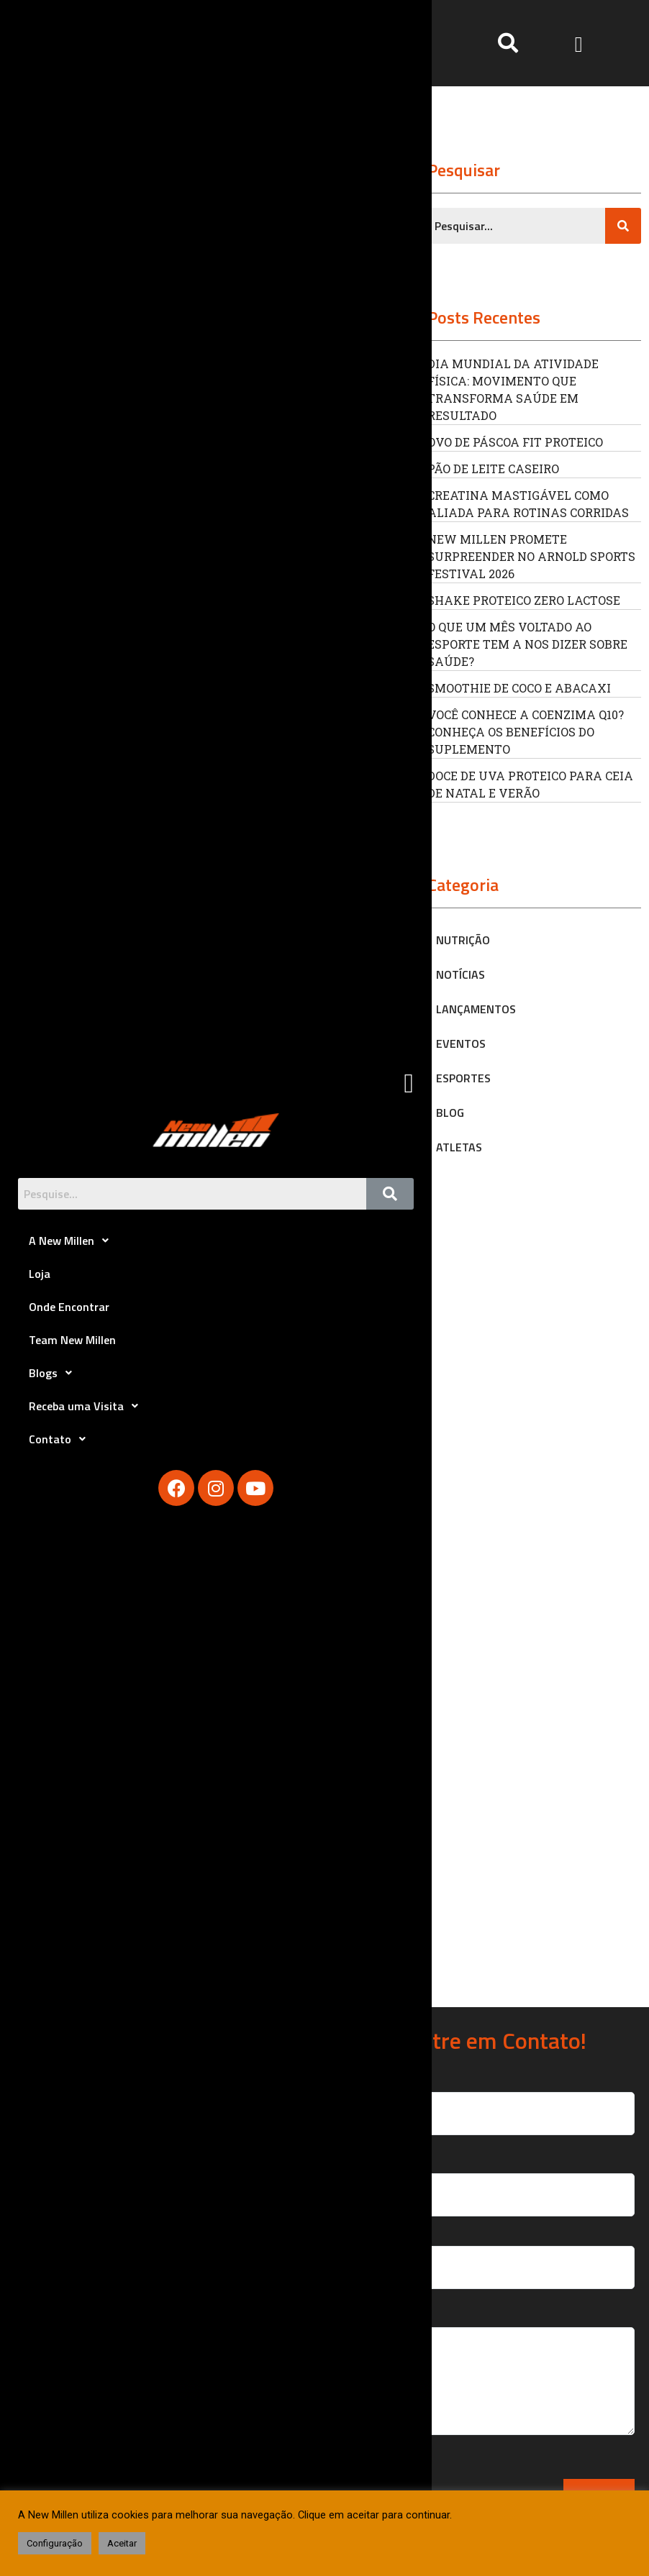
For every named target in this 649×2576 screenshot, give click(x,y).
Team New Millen (72, 1339)
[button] (579, 42)
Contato (61, 1439)
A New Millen (73, 1240)
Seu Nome (497, 2099)
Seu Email (497, 2181)
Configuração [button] (55, 2543)
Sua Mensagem (497, 2380)
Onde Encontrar (69, 1306)
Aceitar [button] (122, 2543)
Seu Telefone (497, 2253)
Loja (39, 1273)
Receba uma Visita (87, 1406)
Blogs (54, 1373)
